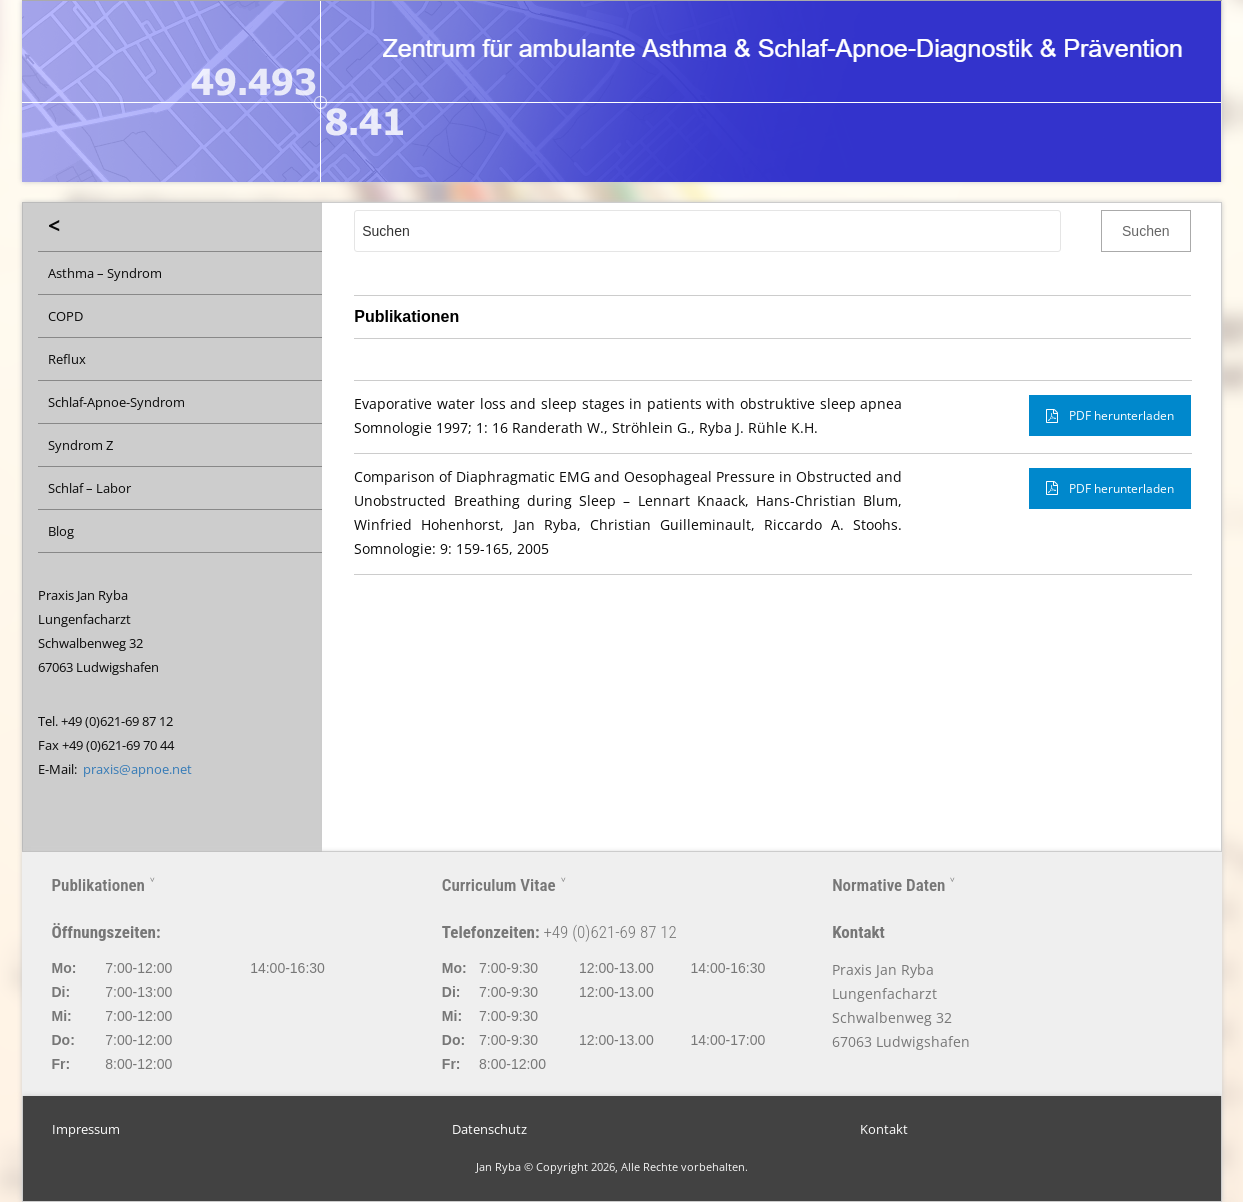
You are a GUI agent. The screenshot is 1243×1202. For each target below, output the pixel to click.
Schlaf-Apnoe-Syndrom (116, 402)
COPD (65, 316)
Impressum (86, 1129)
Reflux (67, 359)
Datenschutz (489, 1129)
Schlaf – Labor (89, 488)
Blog (61, 531)
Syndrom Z (80, 445)
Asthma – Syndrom (105, 273)
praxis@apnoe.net (137, 769)
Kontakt (884, 1129)
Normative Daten (888, 885)
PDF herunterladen (1110, 415)
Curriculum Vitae (499, 885)
